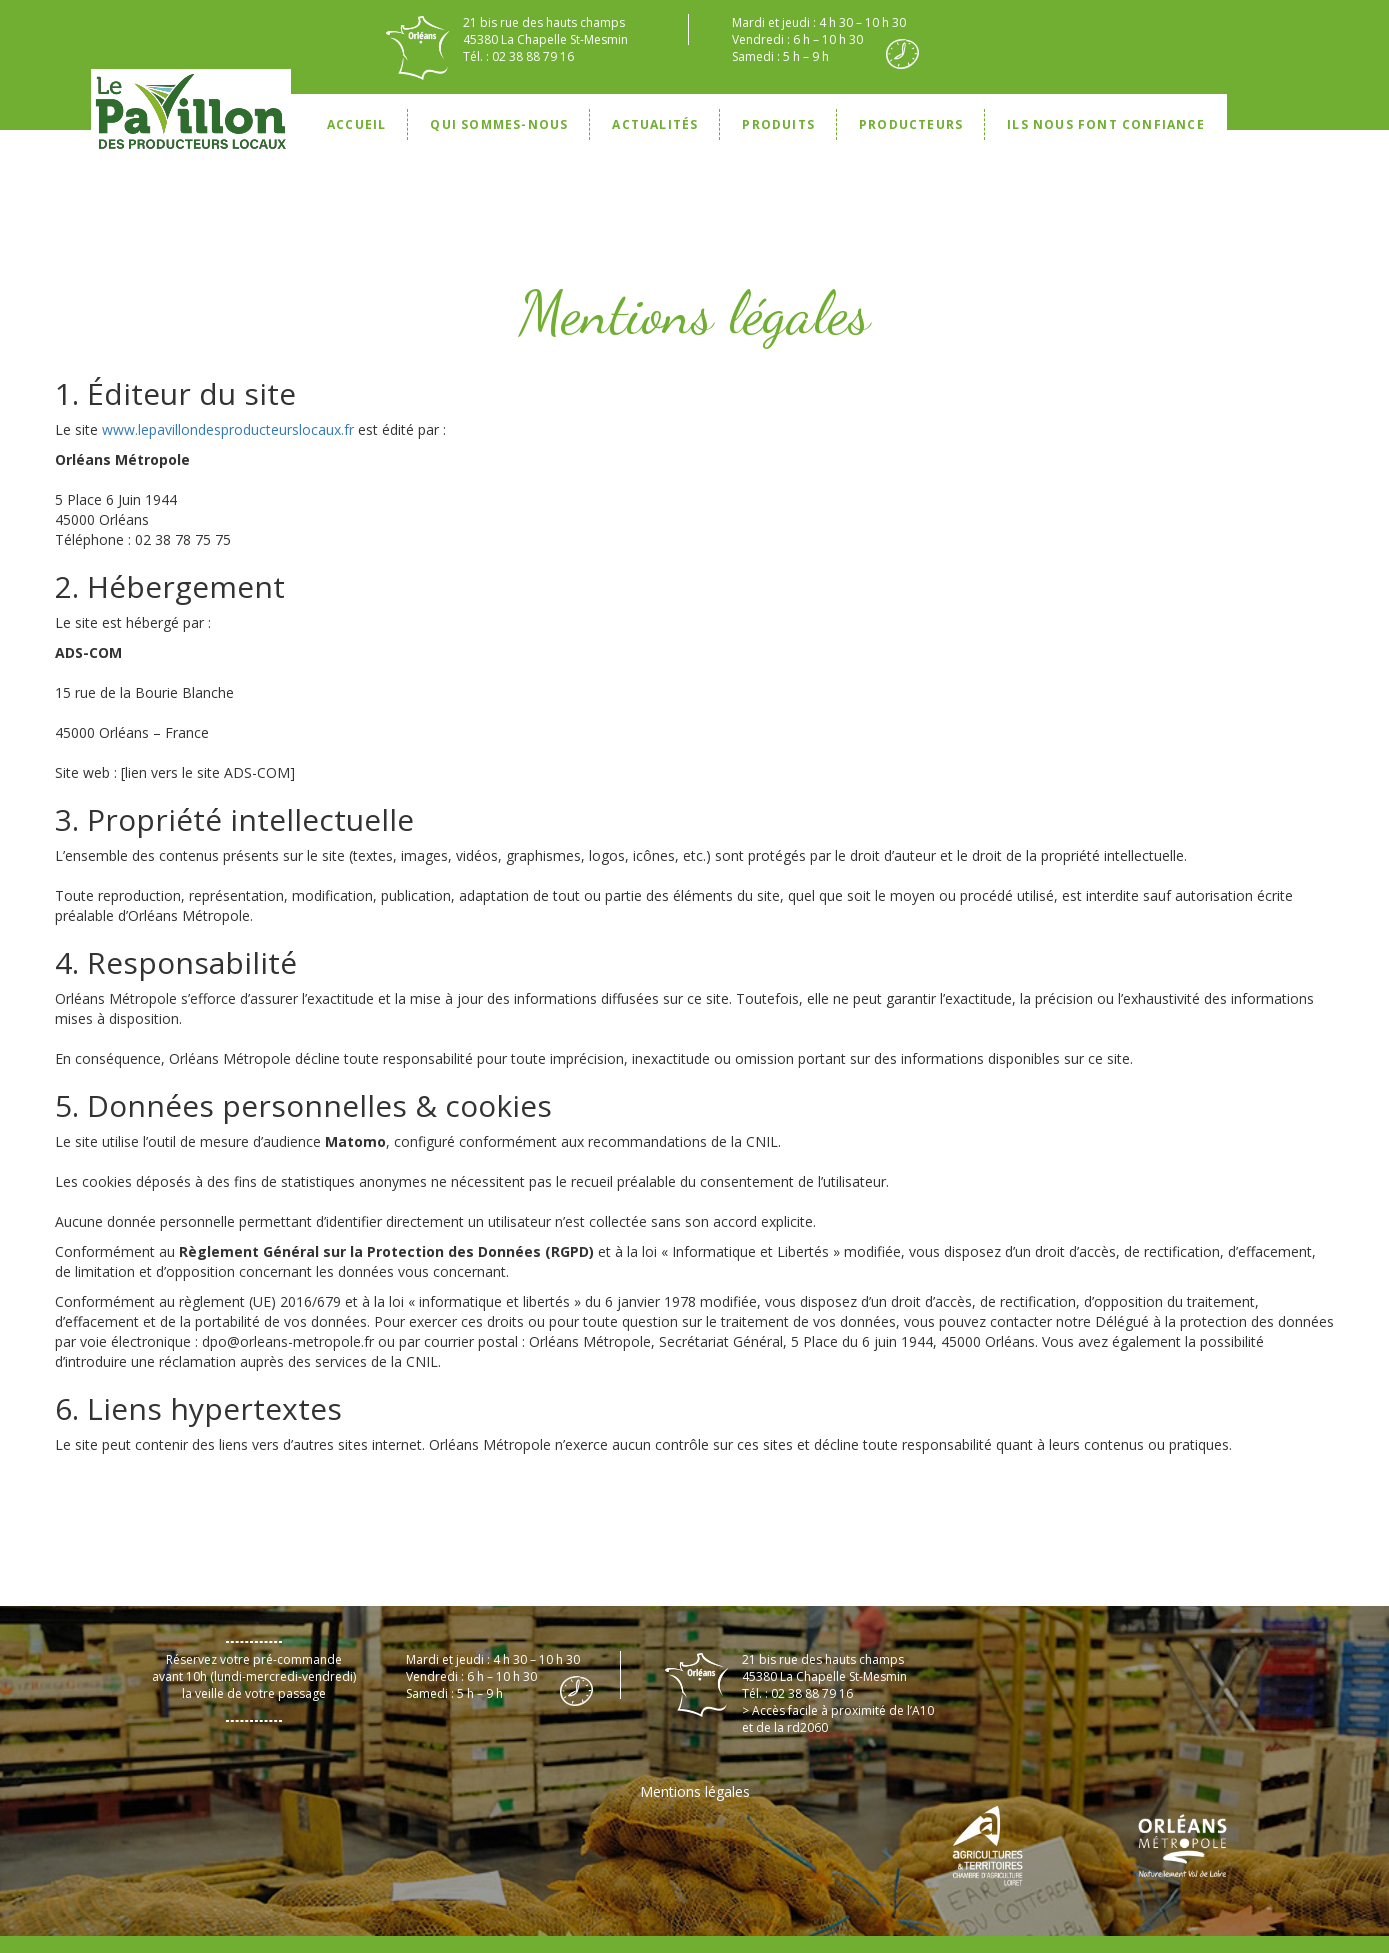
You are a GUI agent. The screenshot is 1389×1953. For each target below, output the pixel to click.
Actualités (655, 124)
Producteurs (911, 124)
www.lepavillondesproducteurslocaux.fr (228, 429)
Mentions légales (695, 1791)
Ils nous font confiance (1106, 124)
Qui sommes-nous (499, 124)
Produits (778, 124)
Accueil (356, 124)
